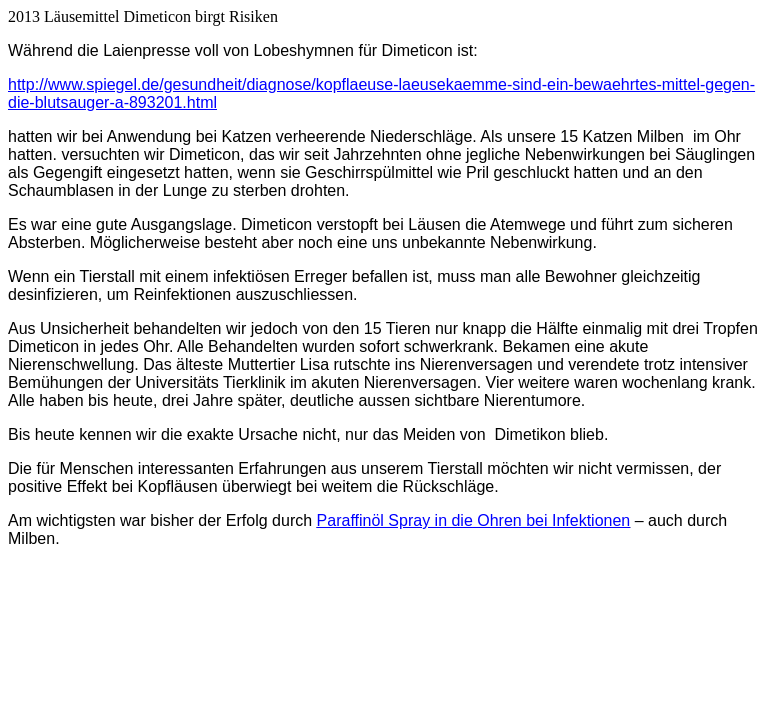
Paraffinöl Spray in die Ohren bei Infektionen (474, 520)
